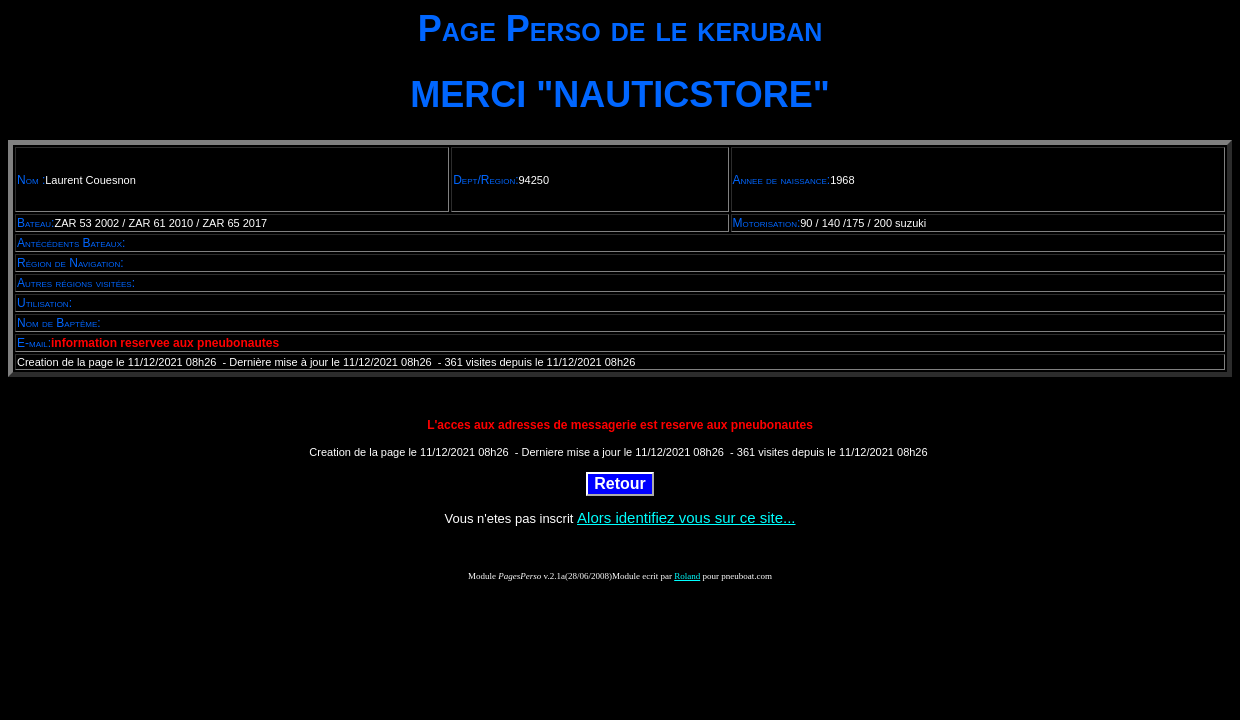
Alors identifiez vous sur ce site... (686, 517)
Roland (687, 576)
